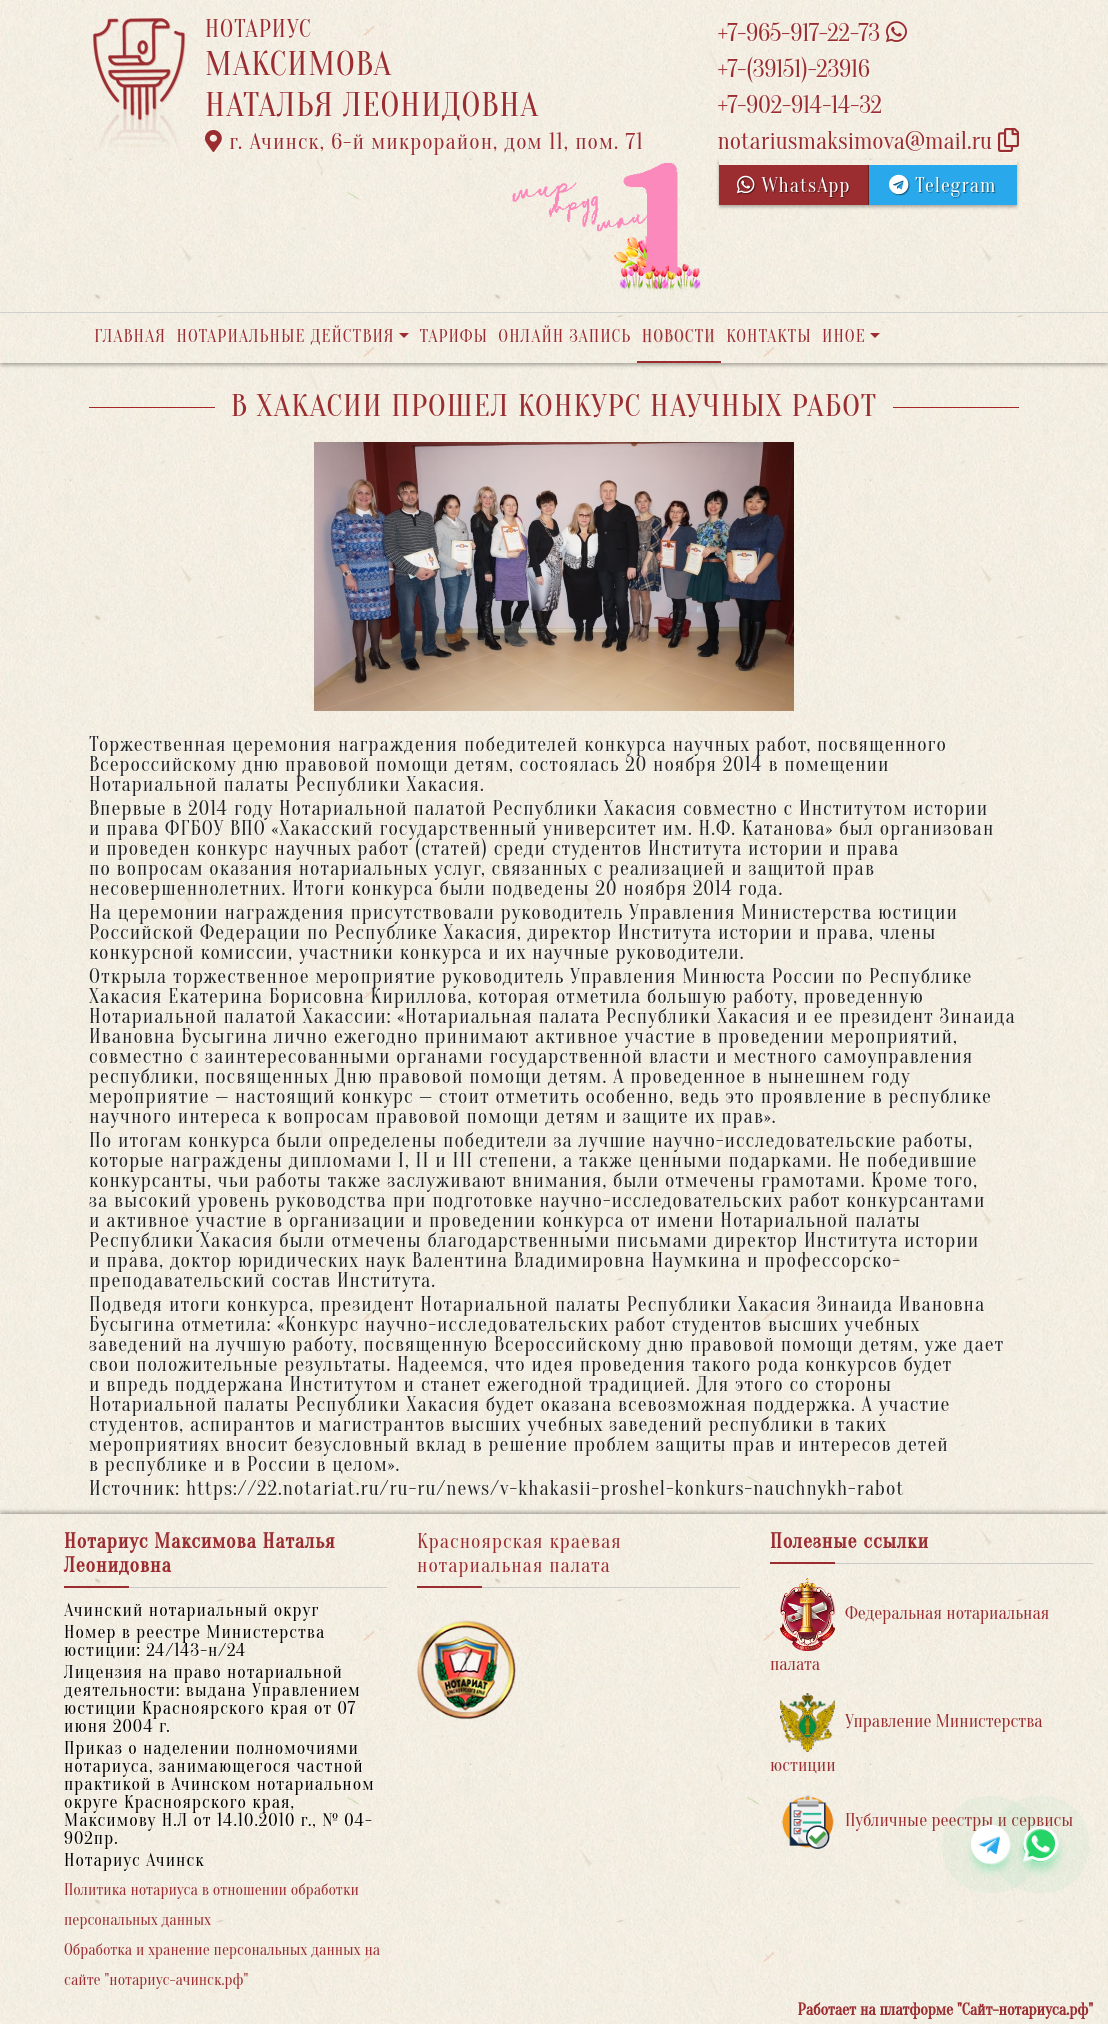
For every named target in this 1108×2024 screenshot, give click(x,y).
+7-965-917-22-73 (811, 33)
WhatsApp (794, 185)
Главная (130, 336)
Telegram (942, 185)
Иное (844, 336)
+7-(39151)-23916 (793, 69)
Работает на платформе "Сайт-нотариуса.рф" (945, 2010)
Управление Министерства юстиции (906, 1734)
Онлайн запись (564, 336)
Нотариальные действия (285, 336)
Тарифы (454, 336)
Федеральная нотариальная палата (909, 1626)
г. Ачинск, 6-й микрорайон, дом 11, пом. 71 (424, 142)
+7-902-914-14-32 (799, 105)
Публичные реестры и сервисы (926, 1821)
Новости (679, 336)
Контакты (768, 336)
